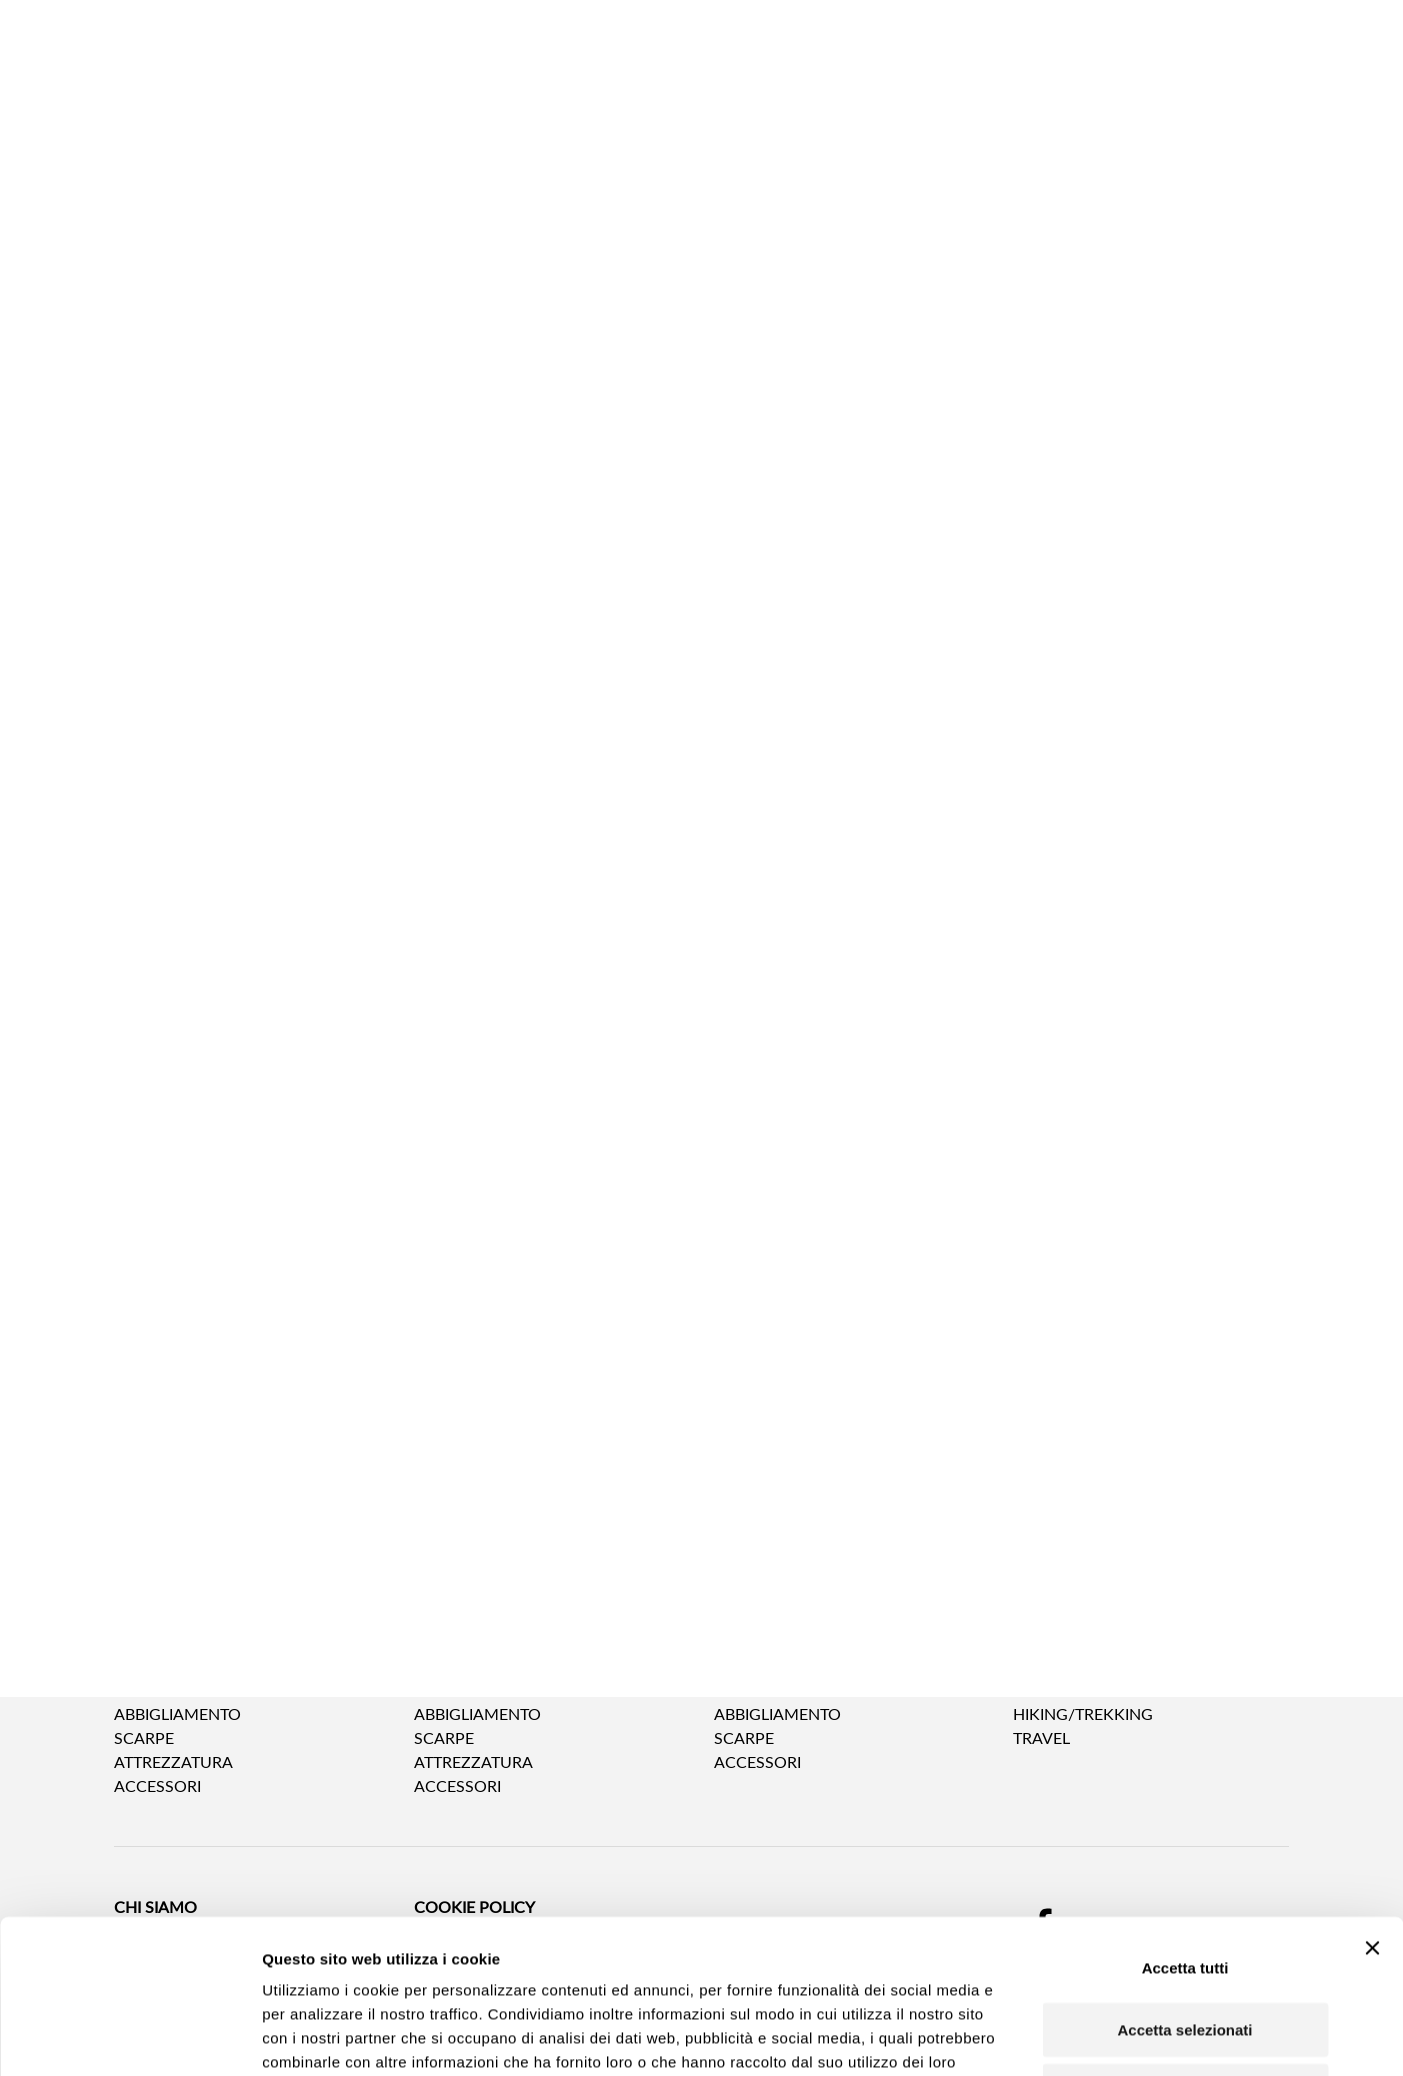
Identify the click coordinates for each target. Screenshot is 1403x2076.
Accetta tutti (1185, 1823)
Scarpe (144, 1737)
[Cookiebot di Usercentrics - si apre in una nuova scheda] (129, 2037)
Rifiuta (1185, 1946)
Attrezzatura (173, 1761)
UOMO (140, 1673)
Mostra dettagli (1056, 2036)
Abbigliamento (177, 1713)
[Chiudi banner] (1372, 1804)
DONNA (444, 1673)
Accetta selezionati (1184, 1885)
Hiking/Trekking (1083, 1713)
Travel (1041, 1737)
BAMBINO (751, 1673)
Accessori (757, 1761)
